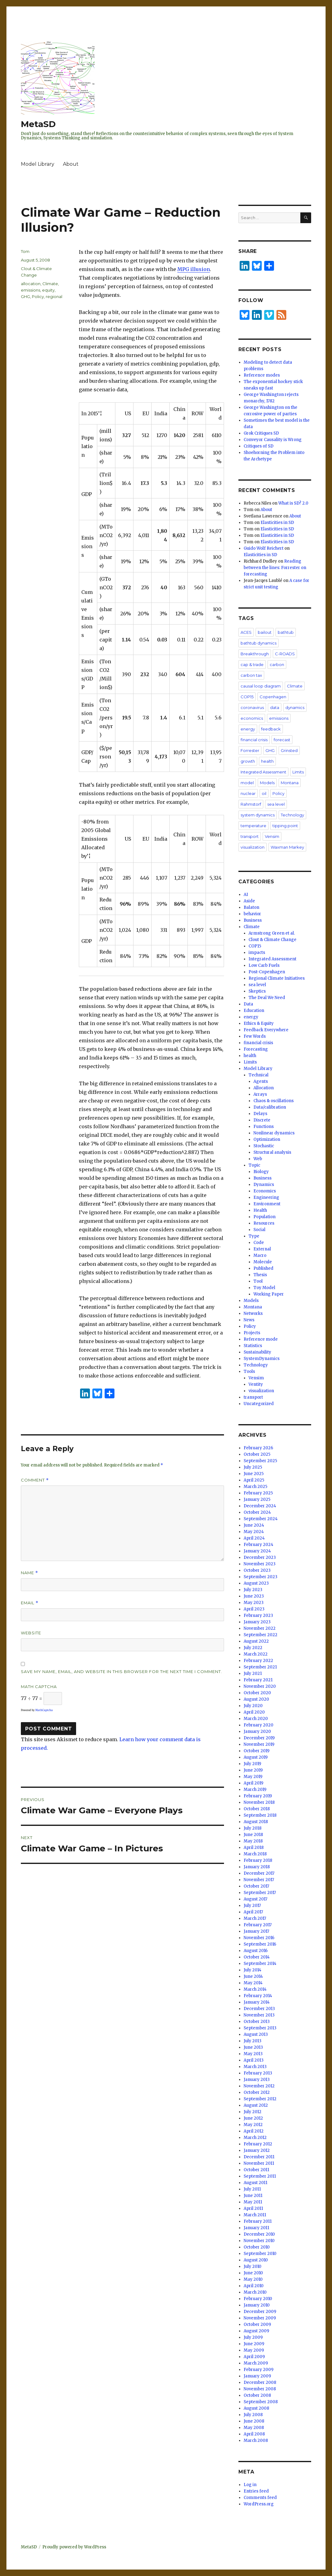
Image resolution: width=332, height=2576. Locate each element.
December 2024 (260, 1506)
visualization (252, 847)
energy (248, 728)
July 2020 (253, 1705)
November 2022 (260, 1628)
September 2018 (260, 1815)
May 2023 (254, 1602)
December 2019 (259, 1738)
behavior (252, 913)
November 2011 (259, 2163)
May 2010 (253, 2279)
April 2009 (254, 2356)
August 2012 (256, 2105)
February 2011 (258, 2221)
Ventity (256, 1384)
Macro (259, 1255)
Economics (264, 1191)
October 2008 (257, 2395)
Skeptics (257, 991)
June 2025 (254, 1473)
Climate (50, 283)
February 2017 (258, 1924)
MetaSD (38, 124)
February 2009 (258, 2369)
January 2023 (257, 1622)
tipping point (285, 825)
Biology (261, 1171)
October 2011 (256, 2169)
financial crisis (254, 739)
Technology (292, 814)
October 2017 (256, 1886)
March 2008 (256, 2440)
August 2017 (255, 1899)
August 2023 (256, 1583)
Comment (35, 1480)
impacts (257, 952)
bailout (265, 632)
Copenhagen (273, 696)
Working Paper (268, 1294)
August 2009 (256, 2331)
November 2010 (259, 2240)
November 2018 (259, 1802)
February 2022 (258, 1660)
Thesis (260, 1274)
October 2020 (257, 1692)
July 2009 (253, 2337)
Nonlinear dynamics (274, 1133)
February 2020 (258, 1725)
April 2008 (254, 2434)
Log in (250, 2484)
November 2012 (259, 2086)
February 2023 (258, 1615)
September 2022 (260, 1634)
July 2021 (253, 1673)
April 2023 (254, 1609)
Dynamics (263, 1184)
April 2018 (254, 1847)
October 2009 (257, 2324)
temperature (253, 825)
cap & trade (252, 664)
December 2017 (259, 1873)
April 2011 (253, 2208)
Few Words (255, 1036)
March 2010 (255, 2292)
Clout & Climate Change (272, 939)
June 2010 (253, 2273)
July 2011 (252, 2189)
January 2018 (257, 1866)
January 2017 (256, 1931)
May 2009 (254, 2350)
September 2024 (261, 1518)
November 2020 (260, 1686)
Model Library (37, 164)
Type (254, 1236)
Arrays (260, 1094)
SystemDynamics (262, 1358)
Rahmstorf (251, 804)
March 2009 (256, 2363)
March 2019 (255, 1789)
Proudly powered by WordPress (74, 2547)
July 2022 (253, 1647)
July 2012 (252, 2111)
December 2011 (259, 2157)
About (71, 164)
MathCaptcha (44, 1710)
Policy (38, 296)
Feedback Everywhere (266, 1029)
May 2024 (254, 1531)
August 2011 (255, 2182)
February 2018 (258, 1860)
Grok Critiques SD (261, 433)
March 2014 (255, 1989)
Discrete (261, 1120)
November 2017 (259, 1879)
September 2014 (260, 1963)
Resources (263, 1223)
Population (264, 1216)
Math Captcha (39, 1686)
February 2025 (258, 1493)
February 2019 (258, 1796)
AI (246, 894)
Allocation (263, 1087)
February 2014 (258, 1995)
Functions (263, 1126)
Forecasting (256, 1049)
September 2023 (260, 1576)
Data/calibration (269, 1107)
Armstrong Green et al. (272, 933)
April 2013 (254, 2060)
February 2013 (258, 2073)
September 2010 (260, 2253)
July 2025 (253, 1467)
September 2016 (260, 1944)
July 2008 (253, 2414)
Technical (258, 1075)
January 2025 (257, 1499)
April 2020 (254, 1712)
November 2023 (260, 1564)
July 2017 (252, 1905)
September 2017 (260, 1892)
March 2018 (255, 1854)
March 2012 (255, 2137)
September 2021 (260, 1667)
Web (257, 1158)
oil (264, 793)
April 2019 (253, 1783)
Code (258, 1242)
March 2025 (255, 1486)
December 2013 (259, 2008)
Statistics (253, 1345)
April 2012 (254, 2131)
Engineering (266, 1197)
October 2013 (257, 2021)
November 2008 (260, 2389)
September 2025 (260, 1460)
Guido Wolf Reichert (264, 548)
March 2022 (256, 1654)
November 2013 (259, 2015)
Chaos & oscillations (273, 1100)
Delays (260, 1113)
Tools (249, 1371)
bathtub (286, 632)
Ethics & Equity (259, 1023)
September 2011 (260, 2176)
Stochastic (263, 1146)
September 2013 (260, 2028)
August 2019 (256, 1757)
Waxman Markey (287, 847)
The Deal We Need (267, 997)
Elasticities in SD (277, 522)
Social (259, 1229)
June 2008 (254, 2421)
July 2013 (252, 2040)
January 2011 (256, 2227)
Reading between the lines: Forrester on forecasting (275, 568)
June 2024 (254, 1525)
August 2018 (256, 1821)
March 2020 (256, 1718)
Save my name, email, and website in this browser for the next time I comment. (121, 1671)
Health (260, 1210)
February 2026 (258, 1448)
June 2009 (254, 2343)
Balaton (251, 907)
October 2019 (256, 1750)
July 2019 (252, 1763)
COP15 (247, 696)
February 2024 (258, 1544)
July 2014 (252, 1970)
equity (48, 290)
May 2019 (253, 1776)
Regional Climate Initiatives (277, 978)
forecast (282, 739)
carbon (277, 664)
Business (253, 920)
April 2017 (253, 1912)
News (249, 1320)
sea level (276, 804)
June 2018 (253, 1834)
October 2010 (257, 2247)
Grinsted (289, 750)
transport (250, 836)
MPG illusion (193, 269)
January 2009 (257, 2376)
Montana (290, 782)
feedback (271, 728)
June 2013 (253, 2047)
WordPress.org (259, 2504)
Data (248, 1004)
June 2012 (253, 2118)
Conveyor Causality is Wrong (273, 439)
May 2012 (253, 2124)
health (267, 761)
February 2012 (258, 2144)
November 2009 (260, 2318)
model (247, 782)
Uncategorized (259, 1403)
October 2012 (257, 2092)
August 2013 (256, 2034)
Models (267, 782)
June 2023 (254, 1596)
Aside (249, 901)
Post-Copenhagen (267, 971)
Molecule (262, 1262)
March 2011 (255, 2215)
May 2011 (253, 2202)
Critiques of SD (258, 446)
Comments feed (260, 2497)
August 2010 (256, 2260)
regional (54, 296)
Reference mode (261, 1339)
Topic (254, 1165)
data (274, 707)
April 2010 (254, 2285)
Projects (252, 1332)
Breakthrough (255, 653)
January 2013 (257, 2079)
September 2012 (260, 2098)
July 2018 (252, 1828)
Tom (25, 251)
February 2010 (258, 2298)
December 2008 (260, 2382)
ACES (246, 632)
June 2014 (253, 1976)
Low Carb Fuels (264, 965)
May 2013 (253, 2053)
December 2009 (260, 2311)
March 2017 (255, 1918)
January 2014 (257, 2002)
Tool (258, 1281)
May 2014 (253, 1982)
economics (252, 718)
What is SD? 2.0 (293, 503)
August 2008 (256, 2408)
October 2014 (257, 1957)
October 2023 (257, 1570)
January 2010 (257, 2305)
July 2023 (253, 1589)
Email (29, 1603)
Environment (266, 1204)
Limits (298, 771)
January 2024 (257, 1551)
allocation (31, 283)
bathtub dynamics (258, 643)
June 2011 (253, 2195)
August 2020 (256, 1699)
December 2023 (260, 1557)
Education (254, 1010)
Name (29, 1572)
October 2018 (257, 1808)
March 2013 (255, 2066)
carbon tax (251, 675)
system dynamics (258, 814)
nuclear (248, 793)
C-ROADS (285, 653)
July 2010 (252, 2266)
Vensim (272, 836)
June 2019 (253, 1770)
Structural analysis (272, 1152)
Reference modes (262, 375)
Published (263, 1268)
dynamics (294, 707)
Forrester (250, 750)
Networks (253, 1313)
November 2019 (259, 1744)
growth (248, 761)
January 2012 (257, 2150)
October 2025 (257, 1454)
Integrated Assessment (263, 771)
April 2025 (254, 1480)
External (262, 1249)
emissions (30, 290)
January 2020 (257, 1731)
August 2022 (256, 1641)
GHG (25, 296)
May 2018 (253, 1841)
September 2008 (261, 2401)
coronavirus (252, 707)
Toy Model (264, 1287)
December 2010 (259, 2234)
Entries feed (256, 2491)
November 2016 (259, 1937)
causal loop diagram (261, 686)
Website (31, 1632)
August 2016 (256, 1950)
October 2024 (257, 1512)
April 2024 (254, 1538)
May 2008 (254, 2427)
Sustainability (257, 1352)
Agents (260, 1081)
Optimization (266, 1139)
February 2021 (258, 1680)
